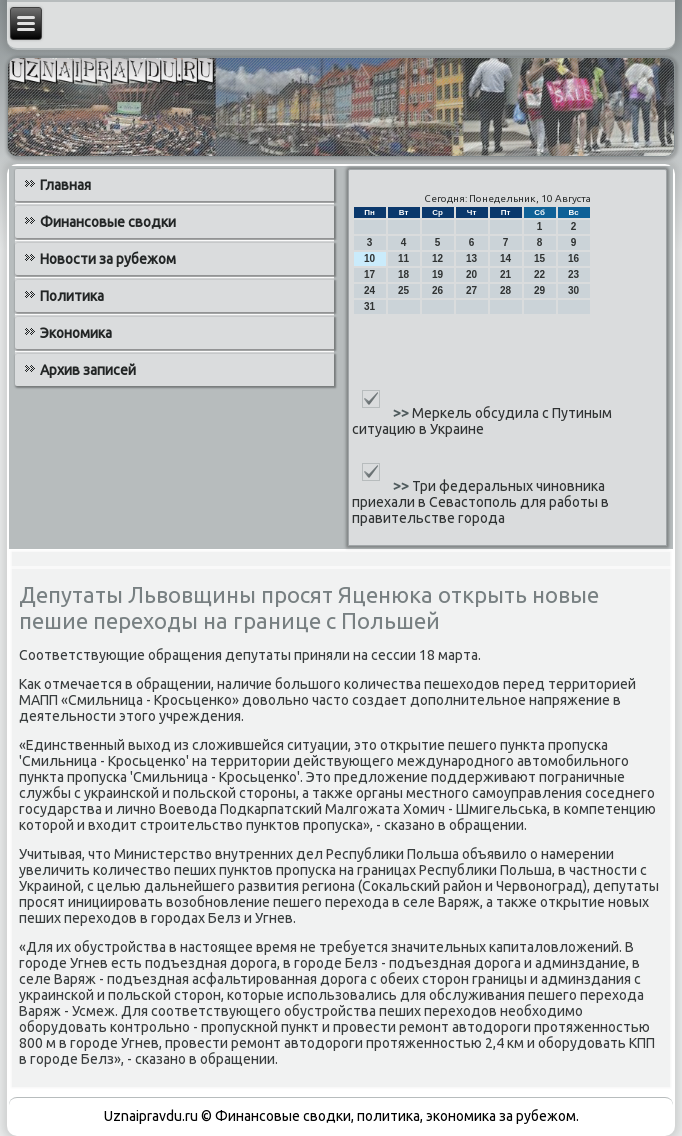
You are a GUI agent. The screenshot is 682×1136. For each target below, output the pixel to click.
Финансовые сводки (108, 222)
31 (369, 306)
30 (573, 290)
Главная (65, 185)
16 (573, 258)
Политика (72, 296)
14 (505, 258)
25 (403, 290)
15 (539, 258)
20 (471, 274)
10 (369, 258)
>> (402, 413)
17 (369, 274)
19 (437, 274)
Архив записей (88, 370)
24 (369, 290)
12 (437, 258)
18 (403, 274)
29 (539, 290)
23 (573, 274)
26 (437, 290)
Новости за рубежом (108, 259)
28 (505, 290)
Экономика (76, 333)
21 (505, 274)
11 (403, 258)
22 (539, 274)
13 (471, 258)
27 (471, 290)
